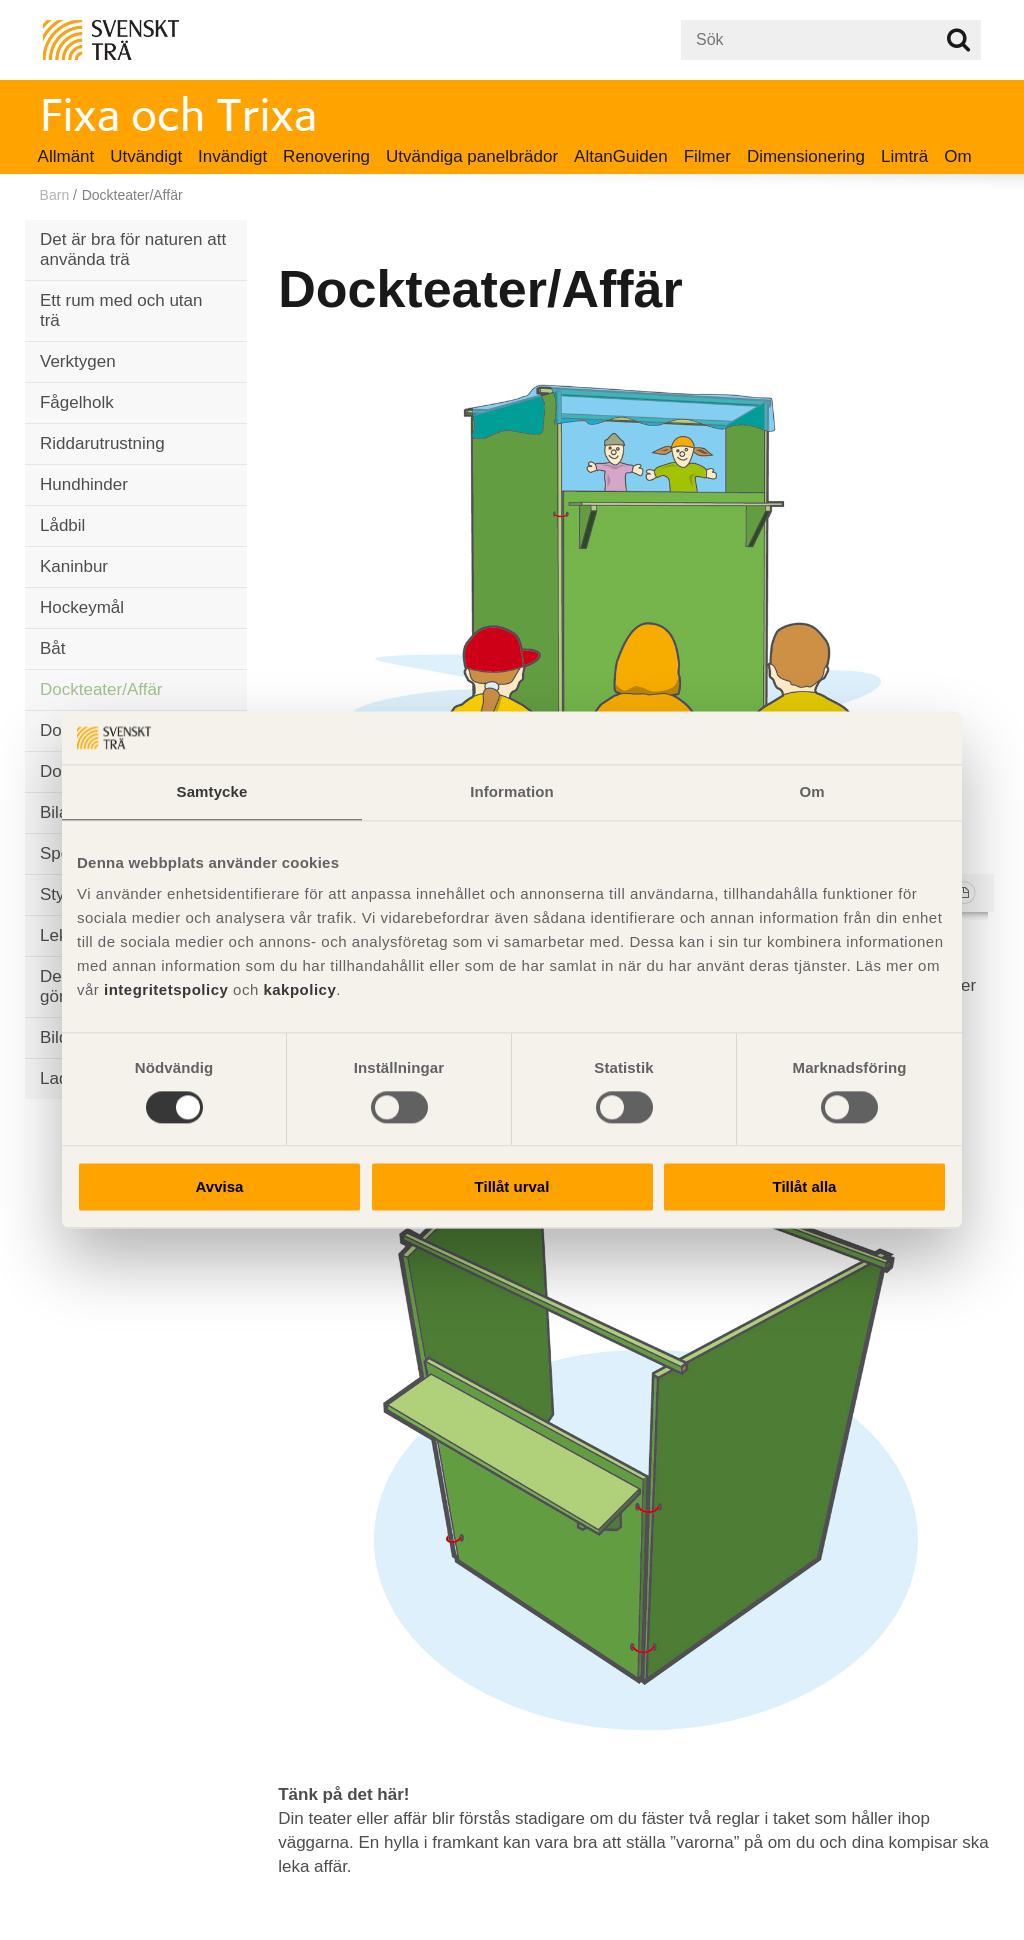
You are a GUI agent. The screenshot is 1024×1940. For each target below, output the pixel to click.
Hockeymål (82, 607)
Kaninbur (74, 566)
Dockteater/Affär (101, 689)
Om (957, 156)
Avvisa (220, 1187)
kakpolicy (299, 989)
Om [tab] (811, 791)
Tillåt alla (805, 1187)
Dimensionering (806, 156)
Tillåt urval (512, 1187)
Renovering (326, 156)
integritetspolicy (166, 989)
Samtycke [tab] (212, 791)
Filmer (707, 156)
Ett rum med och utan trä (121, 310)
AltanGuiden (621, 156)
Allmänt (66, 156)
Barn (55, 195)
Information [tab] (512, 791)
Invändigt (232, 156)
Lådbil (62, 525)
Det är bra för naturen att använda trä (133, 249)
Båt (53, 648)
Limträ (904, 156)
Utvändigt (146, 156)
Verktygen (78, 361)
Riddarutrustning (102, 443)
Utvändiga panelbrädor (472, 156)
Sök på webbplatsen (958, 40)
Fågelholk (77, 402)
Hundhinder (84, 484)
